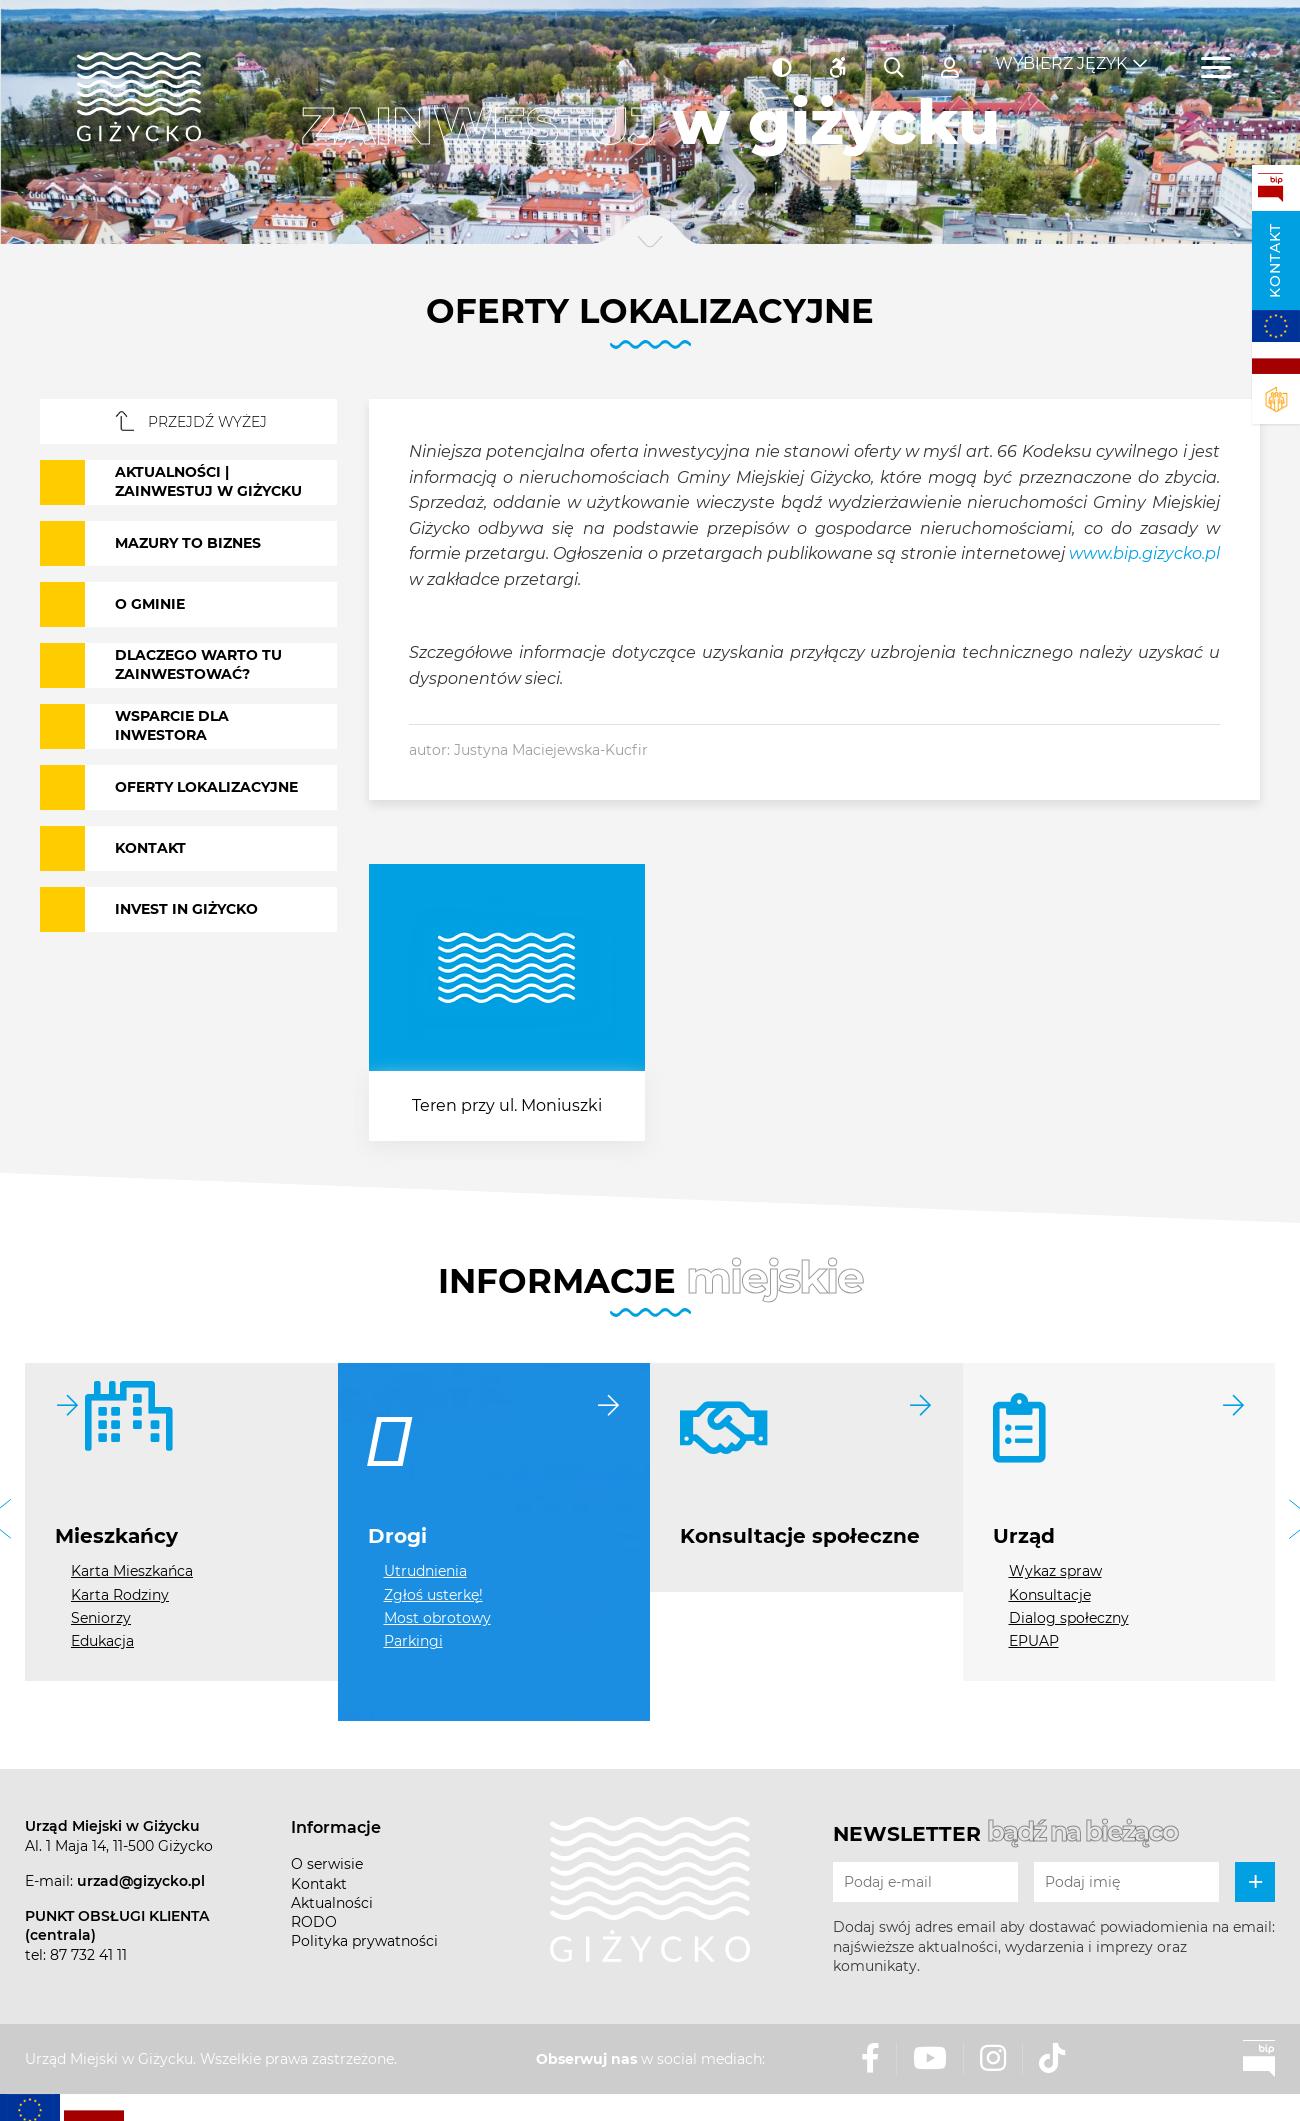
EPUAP (1034, 1641)
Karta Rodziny (120, 1595)
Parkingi (413, 1641)
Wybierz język (1061, 50)
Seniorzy (101, 1618)
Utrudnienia (425, 1571)
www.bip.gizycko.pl (1144, 553)
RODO (314, 1922)
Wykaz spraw (1055, 1571)
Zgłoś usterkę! (433, 1595)
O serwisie (327, 1864)
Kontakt (1275, 260)
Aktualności (332, 1903)
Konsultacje (1050, 1595)
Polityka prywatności (364, 1941)
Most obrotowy (437, 1618)
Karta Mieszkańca (132, 1571)
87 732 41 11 (88, 1955)
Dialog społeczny (1069, 1618)
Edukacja (102, 1641)
